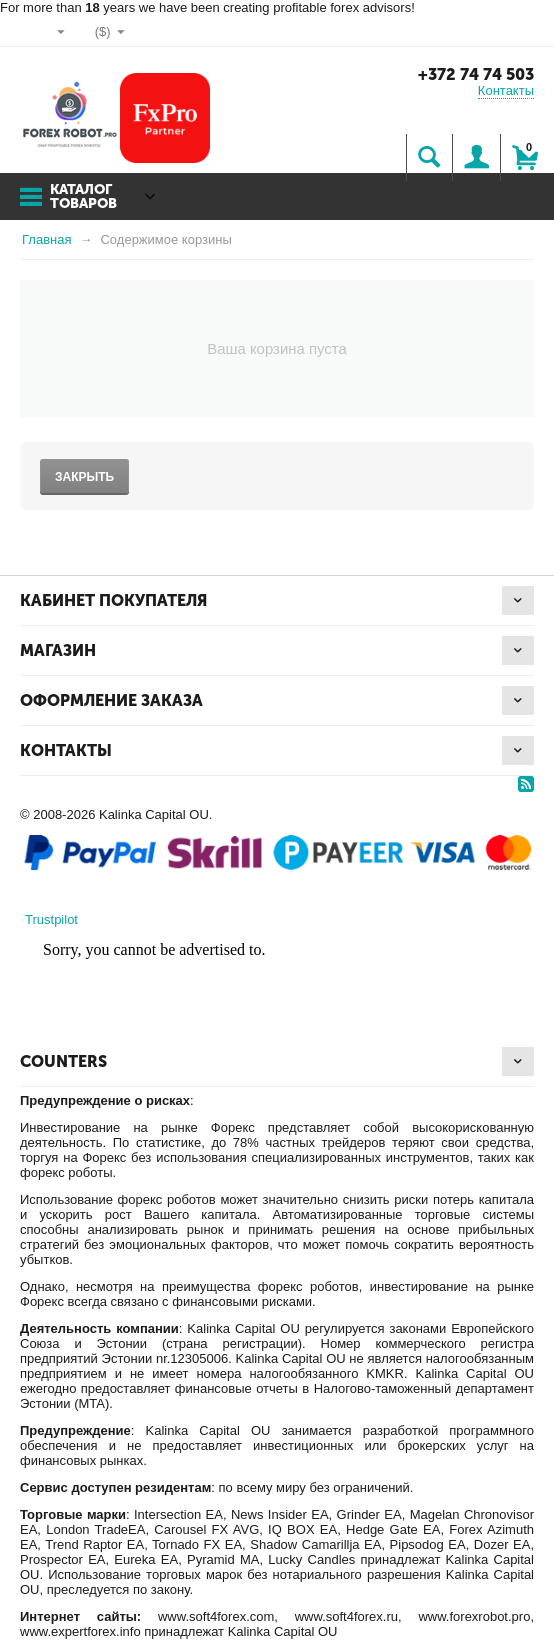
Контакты (506, 90)
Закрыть (84, 477)
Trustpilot (51, 919)
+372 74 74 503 (476, 74)
